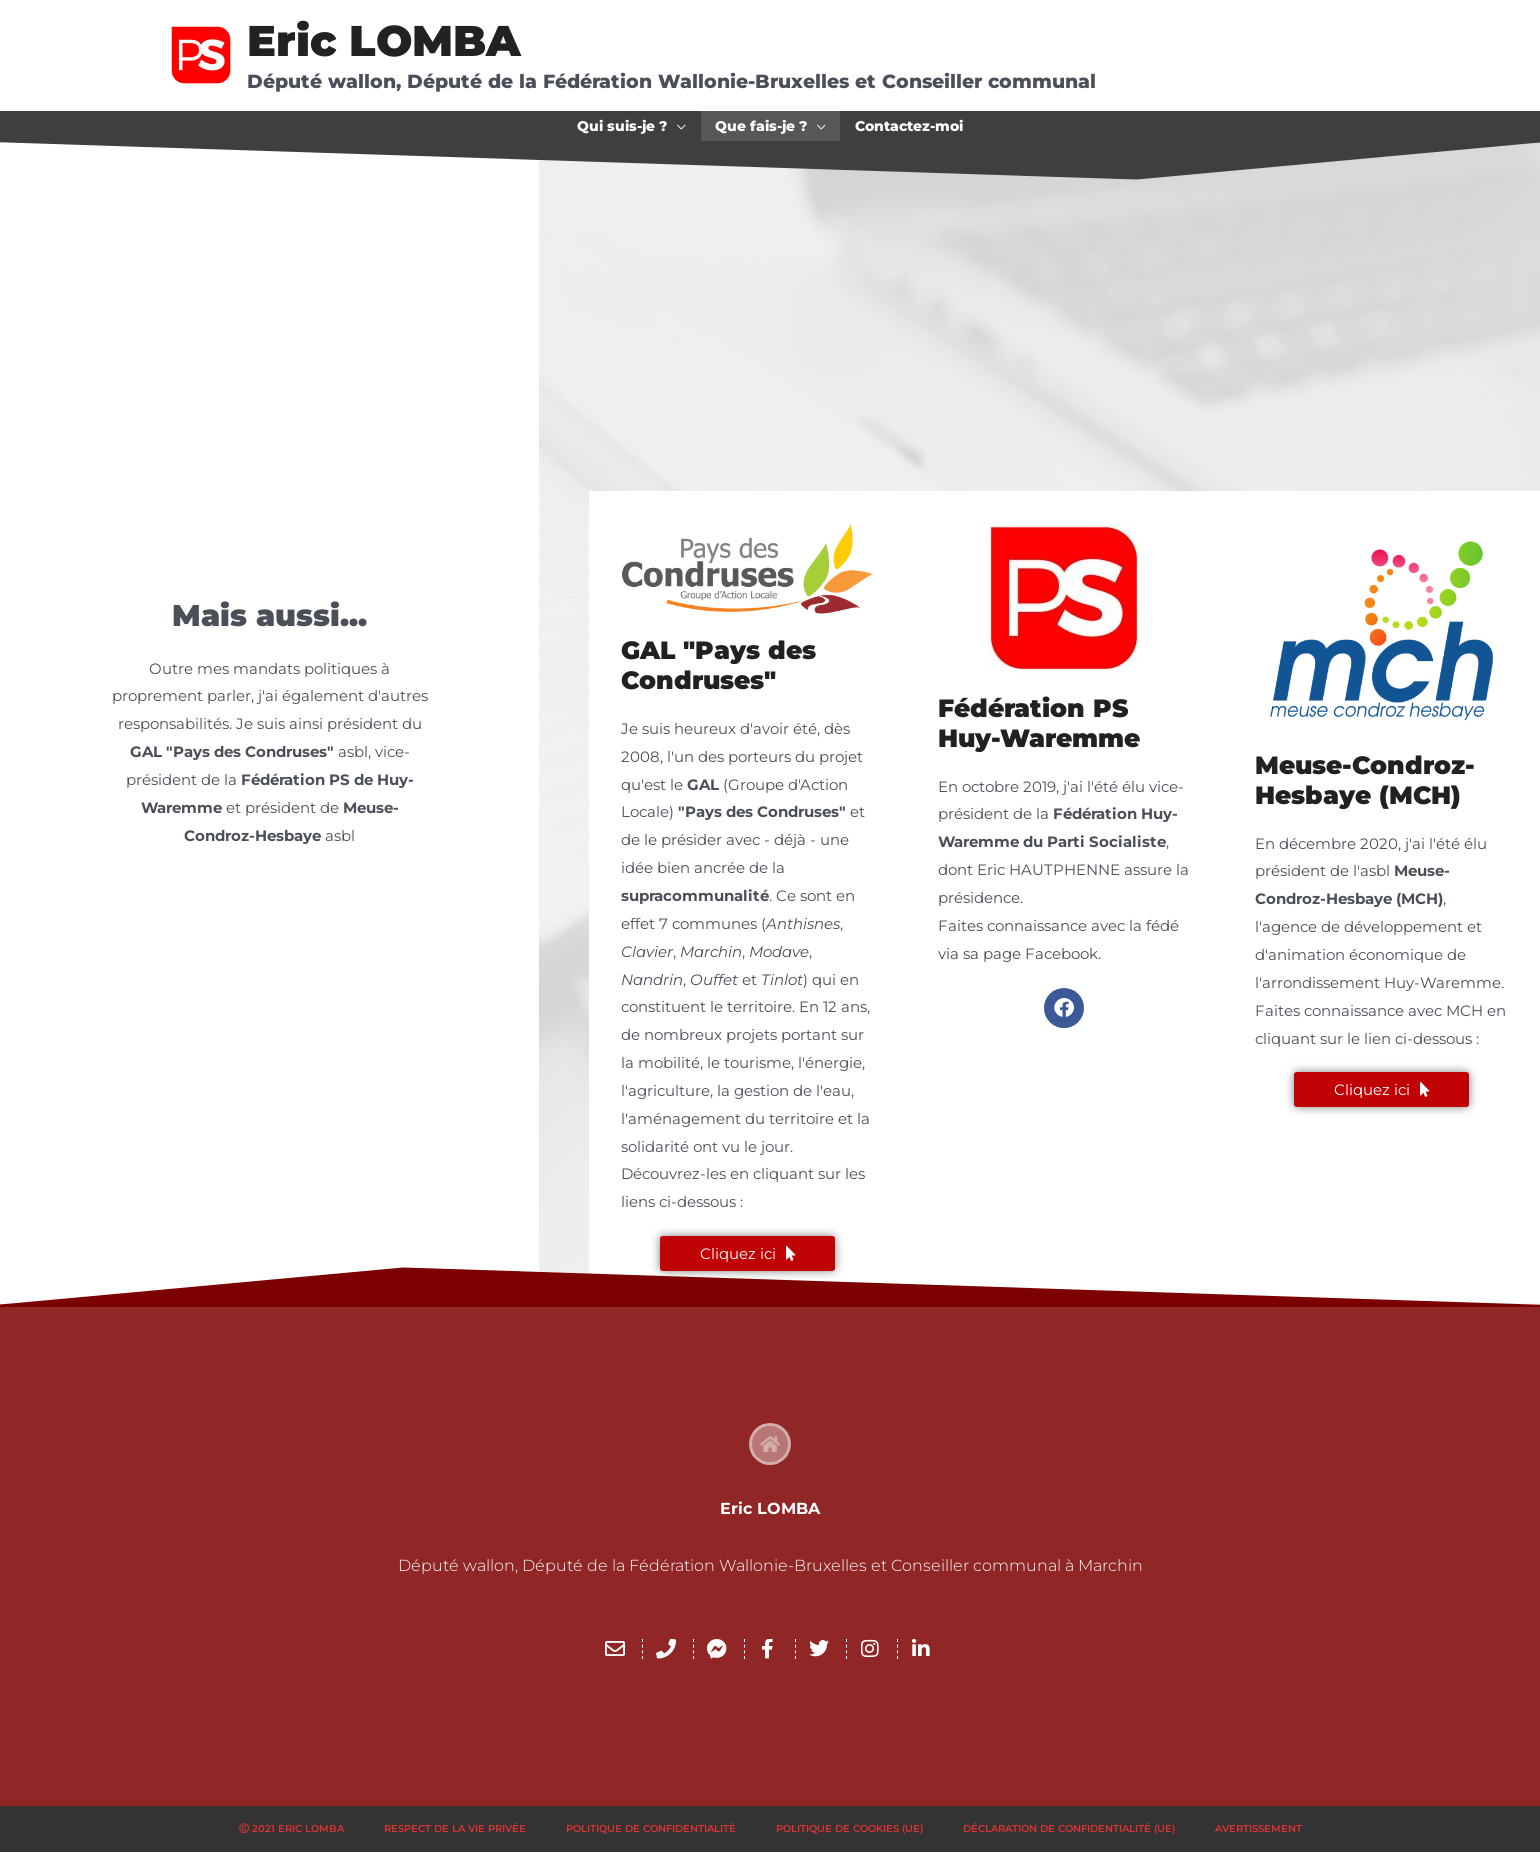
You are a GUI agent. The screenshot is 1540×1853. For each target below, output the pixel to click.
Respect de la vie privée (455, 1828)
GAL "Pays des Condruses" (718, 665)
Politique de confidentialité (651, 1828)
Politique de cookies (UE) (849, 1828)
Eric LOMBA (384, 40)
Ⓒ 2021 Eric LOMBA (291, 1828)
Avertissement (1258, 1828)
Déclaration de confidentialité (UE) (1069, 1828)
